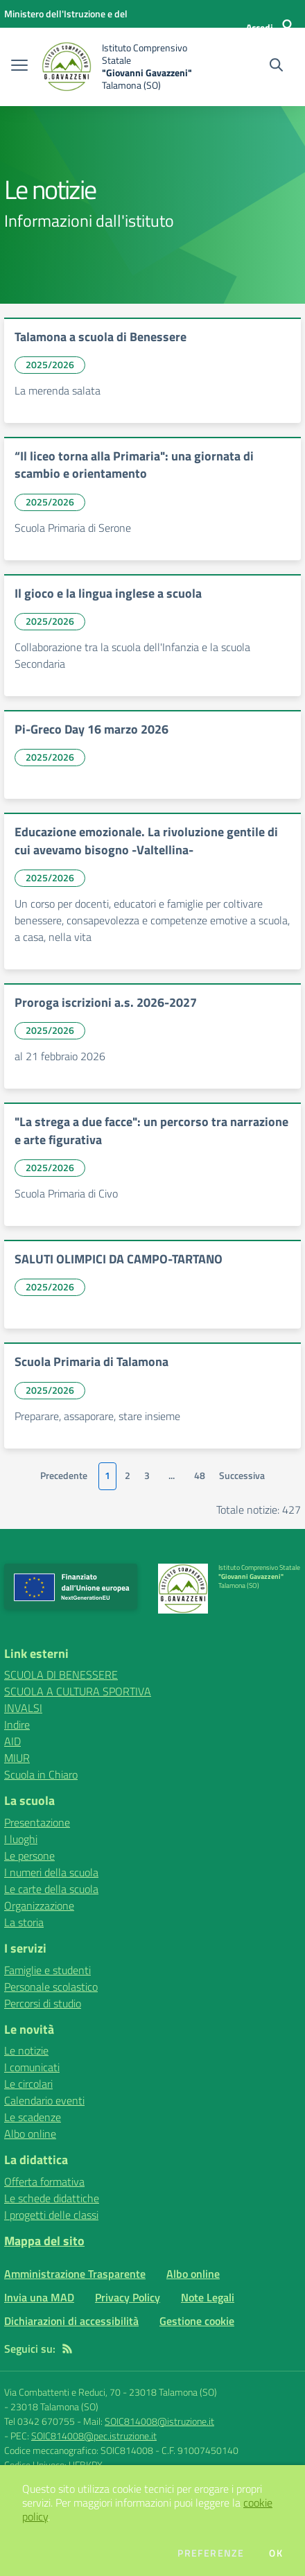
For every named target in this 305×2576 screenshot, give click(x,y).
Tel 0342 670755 (39, 2421)
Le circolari (28, 2083)
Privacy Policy (127, 2297)
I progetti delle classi (51, 2214)
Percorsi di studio (42, 2003)
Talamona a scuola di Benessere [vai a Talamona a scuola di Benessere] (100, 336)
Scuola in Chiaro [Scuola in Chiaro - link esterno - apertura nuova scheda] (41, 1774)
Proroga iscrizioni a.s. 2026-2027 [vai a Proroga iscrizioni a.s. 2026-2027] (106, 1002)
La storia (24, 1922)
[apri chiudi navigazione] (19, 66)
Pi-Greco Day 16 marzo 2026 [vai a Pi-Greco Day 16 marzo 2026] (91, 729)
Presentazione (37, 1822)
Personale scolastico (51, 1986)
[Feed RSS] (67, 2348)
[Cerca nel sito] (276, 67)
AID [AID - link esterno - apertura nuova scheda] (12, 1741)
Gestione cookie (196, 2321)
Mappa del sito (44, 2240)
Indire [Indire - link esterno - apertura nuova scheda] (17, 1724)
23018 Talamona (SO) (54, 2406)
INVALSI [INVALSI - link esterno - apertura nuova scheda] (23, 1708)
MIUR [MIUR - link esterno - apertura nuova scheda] (17, 1757)
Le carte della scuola (51, 1889)
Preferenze (210, 2553)
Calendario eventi (44, 2100)
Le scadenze (32, 2117)
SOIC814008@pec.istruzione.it (94, 2435)
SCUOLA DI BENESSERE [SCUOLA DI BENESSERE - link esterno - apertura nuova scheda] (61, 1674)
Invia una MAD (39, 2297)
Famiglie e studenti (47, 1970)
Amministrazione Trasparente (75, 2273)
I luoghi (20, 1839)
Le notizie (26, 2050)
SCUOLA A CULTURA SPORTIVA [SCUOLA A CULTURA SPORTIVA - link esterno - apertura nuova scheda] (77, 1691)
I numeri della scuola (51, 1872)
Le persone (29, 1855)
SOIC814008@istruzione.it (159, 2421)
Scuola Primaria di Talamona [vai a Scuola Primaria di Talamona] (91, 1361)
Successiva (242, 1475)
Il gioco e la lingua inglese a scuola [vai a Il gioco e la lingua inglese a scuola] (108, 593)
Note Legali (207, 2297)
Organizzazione (39, 1905)
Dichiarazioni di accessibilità (71, 2321)
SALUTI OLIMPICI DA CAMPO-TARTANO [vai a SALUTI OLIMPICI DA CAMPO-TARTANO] (119, 1259)
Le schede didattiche (51, 2198)
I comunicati (32, 2067)
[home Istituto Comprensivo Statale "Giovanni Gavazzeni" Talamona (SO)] (120, 67)
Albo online (30, 2133)
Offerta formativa (44, 2181)
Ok (276, 2553)
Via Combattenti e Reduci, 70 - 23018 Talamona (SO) (110, 2392)
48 (199, 1475)
